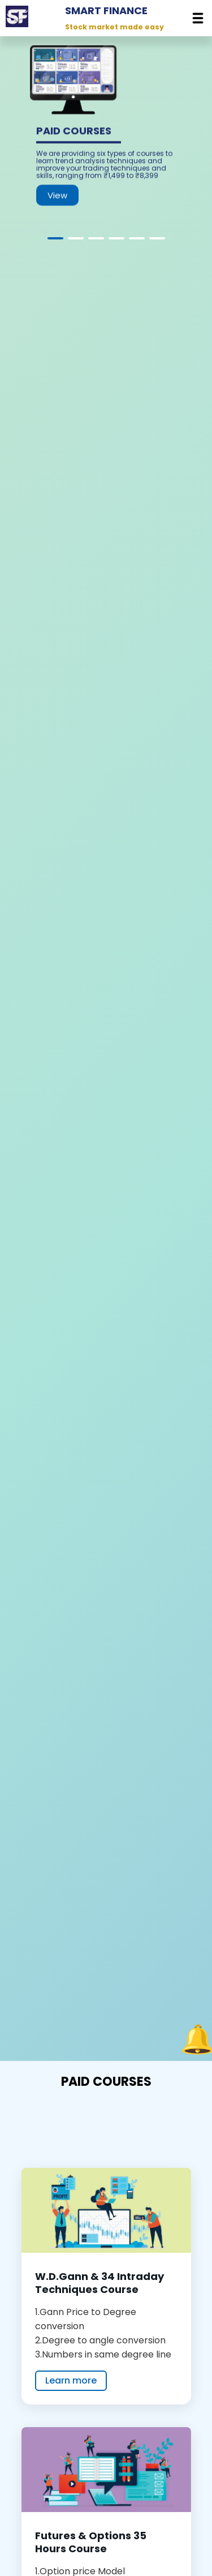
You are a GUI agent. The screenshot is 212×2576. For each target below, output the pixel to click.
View (57, 202)
